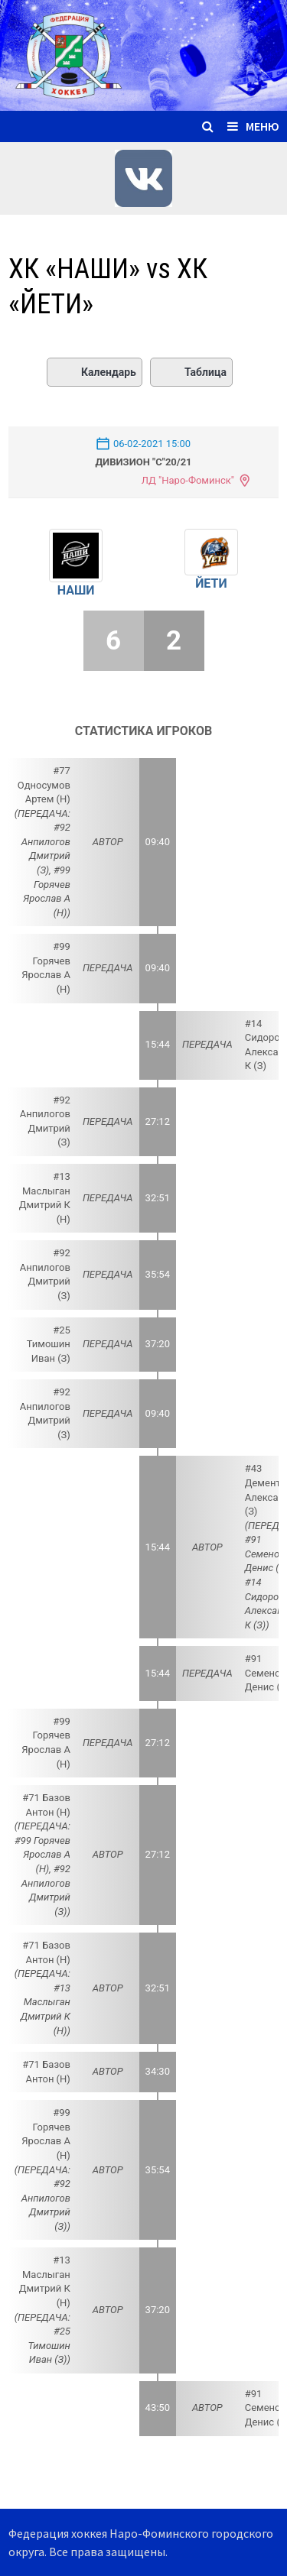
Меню (253, 126)
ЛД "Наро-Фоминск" (188, 480)
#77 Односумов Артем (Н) (44, 785)
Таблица (191, 372)
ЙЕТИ (211, 583)
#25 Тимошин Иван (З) (48, 1344)
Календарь (94, 372)
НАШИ (76, 590)
